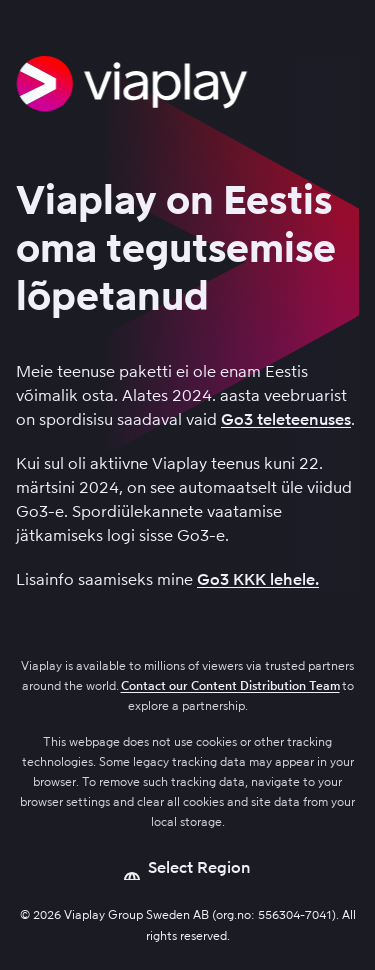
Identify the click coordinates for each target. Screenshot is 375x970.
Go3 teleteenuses (286, 419)
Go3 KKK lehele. (258, 579)
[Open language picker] (187, 868)
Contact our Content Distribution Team (230, 686)
